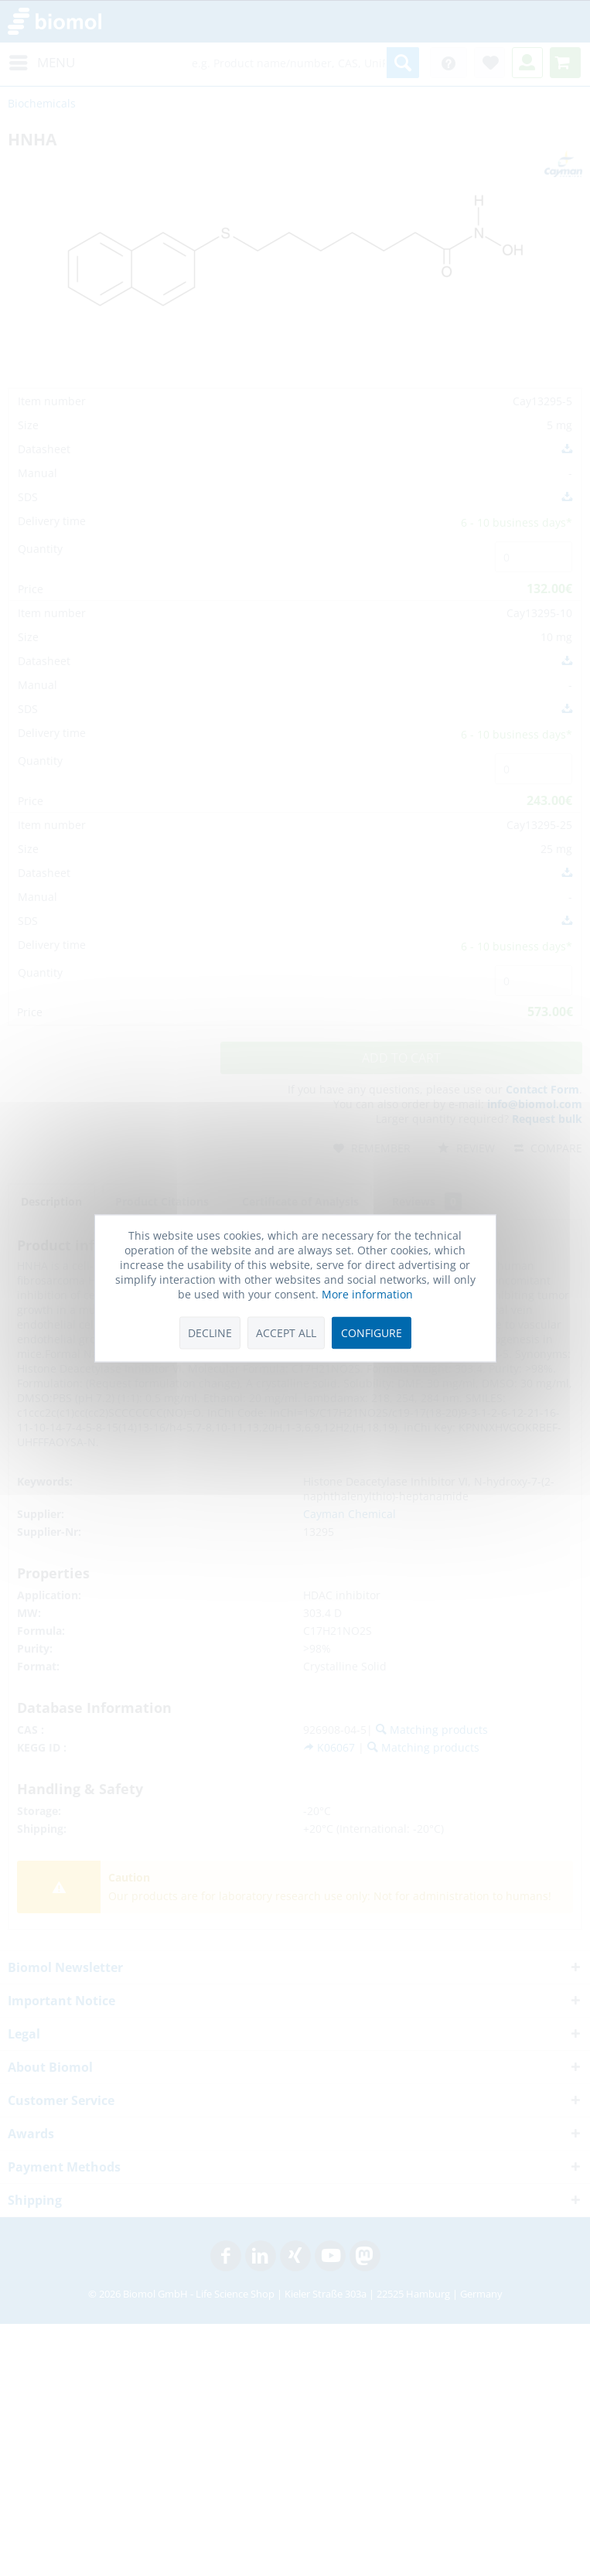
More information (367, 1294)
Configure (371, 1333)
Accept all (286, 1333)
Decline (210, 1333)
